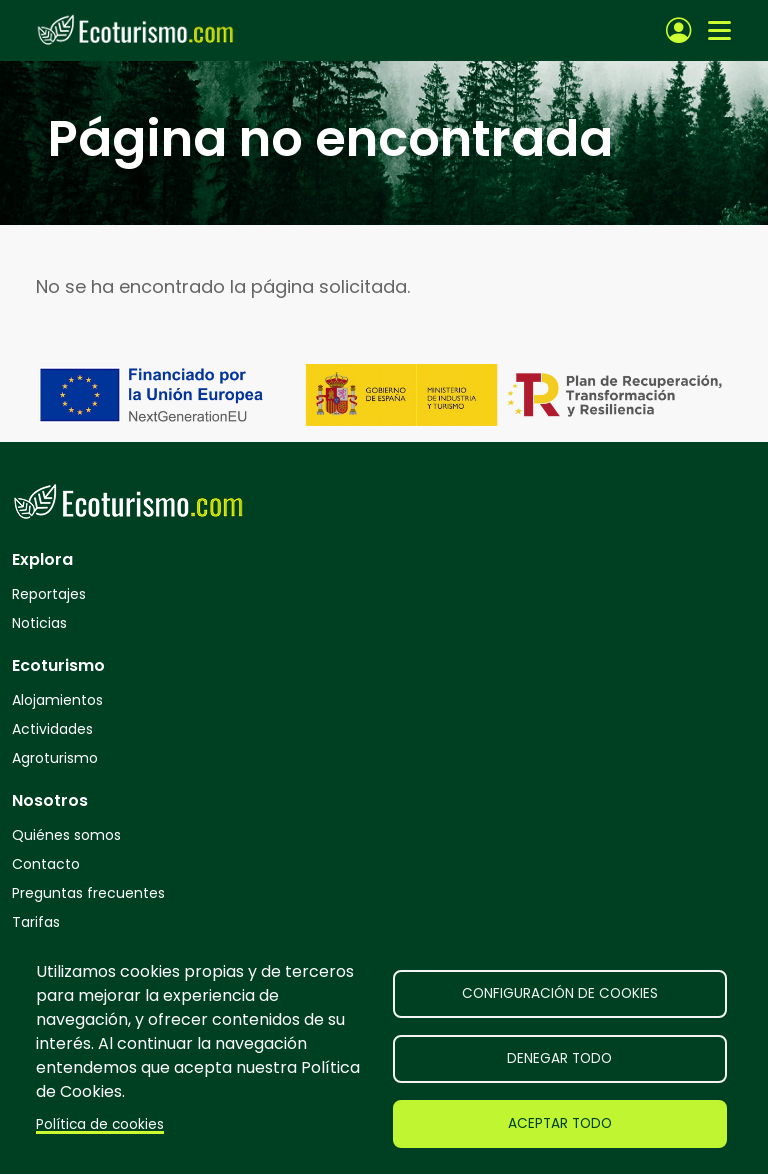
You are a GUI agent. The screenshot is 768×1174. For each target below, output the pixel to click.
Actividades (52, 729)
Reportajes (49, 594)
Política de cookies (100, 1124)
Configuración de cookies (560, 993)
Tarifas (36, 922)
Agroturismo (55, 758)
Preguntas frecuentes (88, 893)
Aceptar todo (560, 1123)
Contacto (46, 864)
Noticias (39, 623)
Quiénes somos (66, 835)
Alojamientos (57, 700)
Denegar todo (559, 1058)
